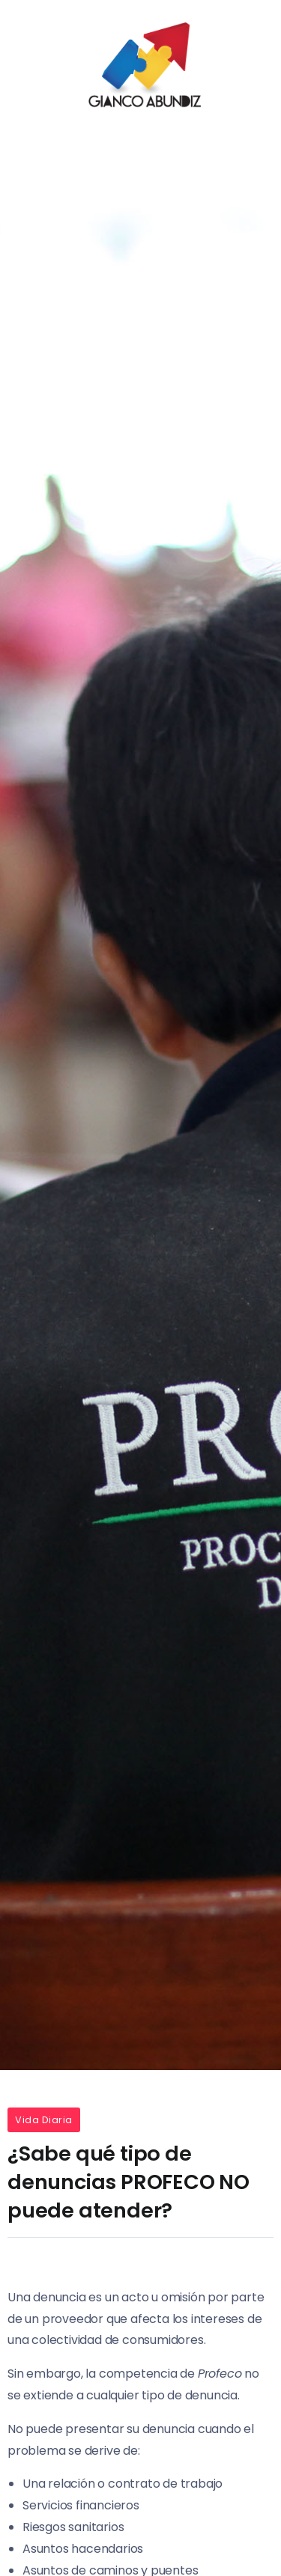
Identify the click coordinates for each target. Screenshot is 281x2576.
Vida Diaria (44, 2119)
